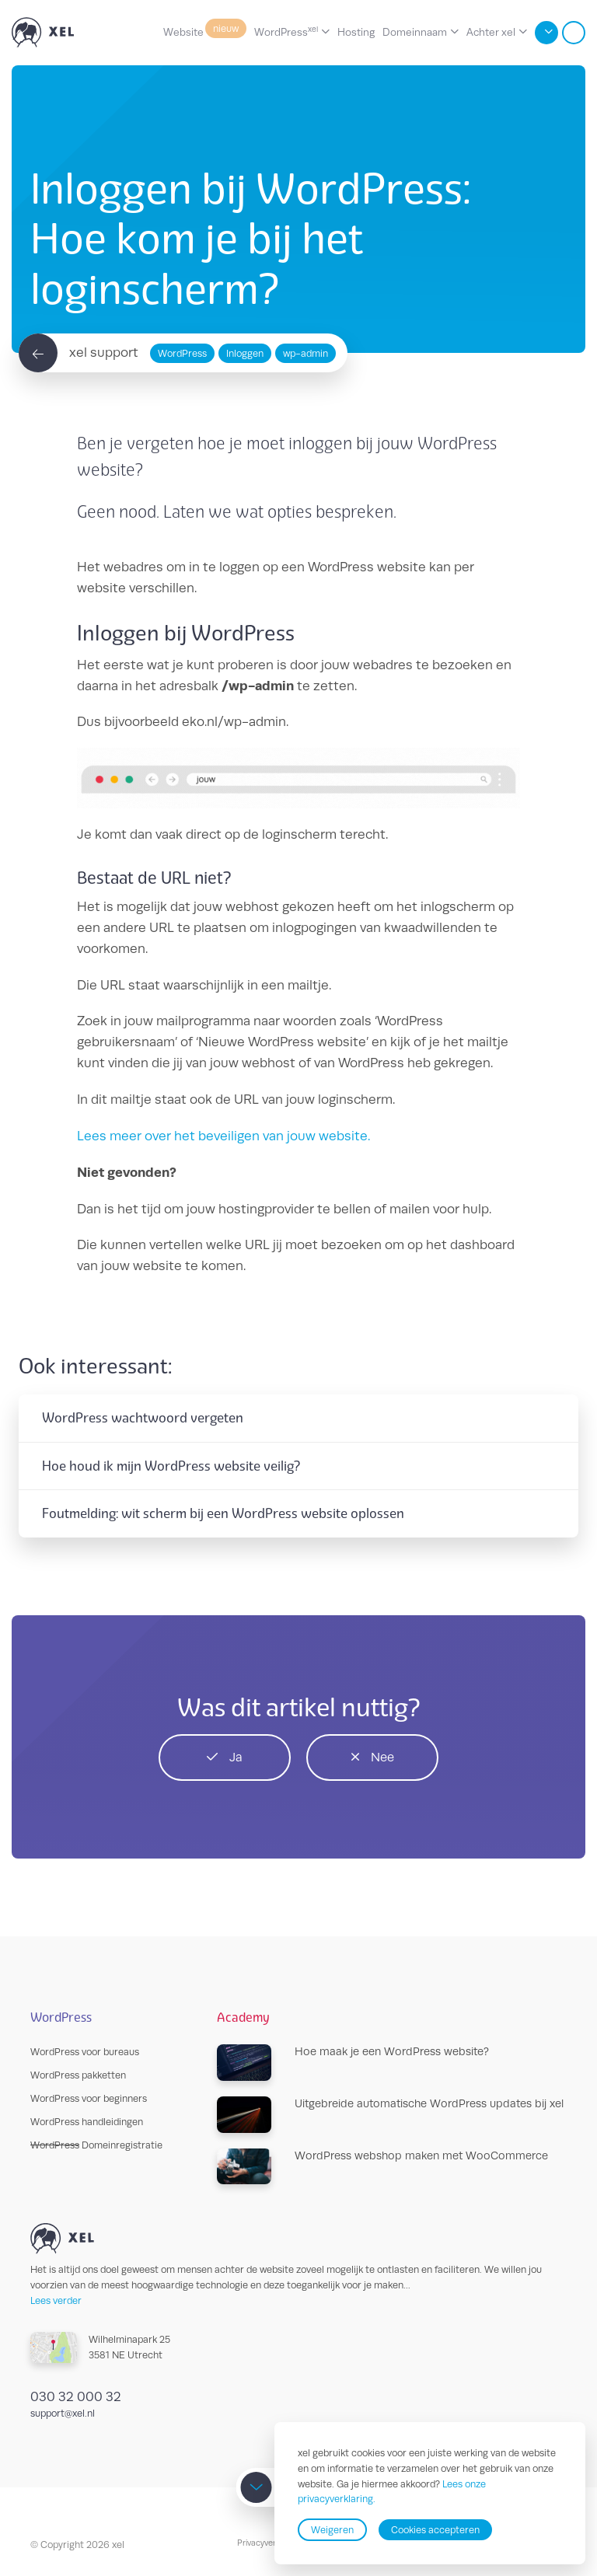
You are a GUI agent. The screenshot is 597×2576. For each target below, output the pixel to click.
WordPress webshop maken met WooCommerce (382, 2166)
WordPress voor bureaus (84, 2052)
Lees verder (56, 2300)
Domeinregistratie (96, 2145)
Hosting (356, 32)
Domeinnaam (414, 32)
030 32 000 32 (75, 2396)
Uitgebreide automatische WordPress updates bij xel (390, 2114)
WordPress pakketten (78, 2075)
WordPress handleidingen (86, 2121)
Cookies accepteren (435, 2530)
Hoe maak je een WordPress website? (353, 2062)
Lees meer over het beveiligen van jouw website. (223, 1135)
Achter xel (490, 32)
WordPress (286, 31)
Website (204, 31)
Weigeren (332, 2530)
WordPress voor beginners (88, 2098)
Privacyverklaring (269, 2542)
